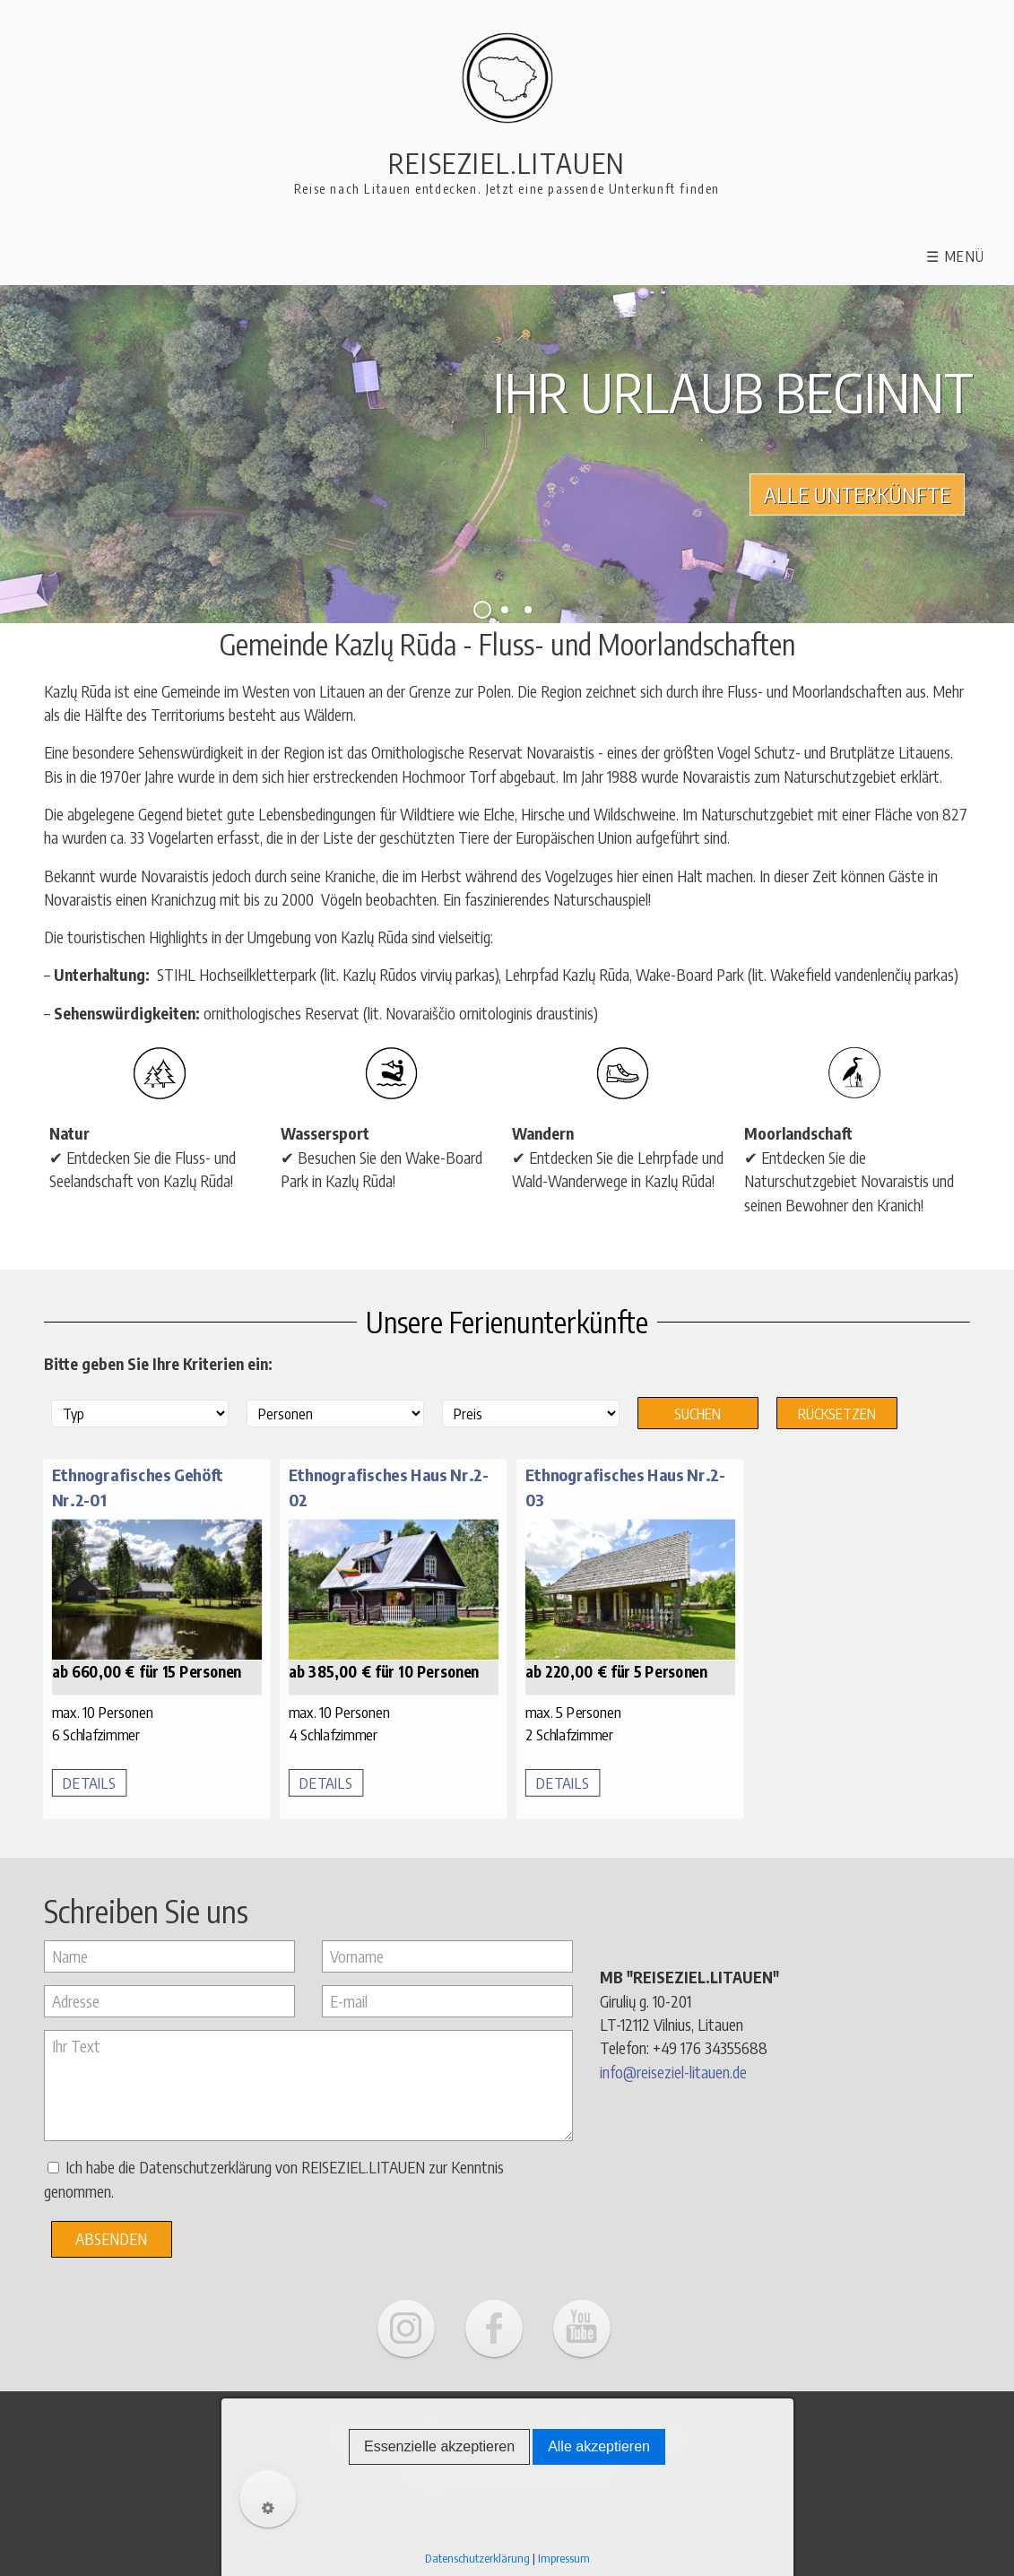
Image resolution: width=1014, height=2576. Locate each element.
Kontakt (430, 2433)
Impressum (507, 2433)
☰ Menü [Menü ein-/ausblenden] (955, 256)
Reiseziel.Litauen (507, 163)
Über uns (360, 2433)
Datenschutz (599, 2433)
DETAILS (89, 1781)
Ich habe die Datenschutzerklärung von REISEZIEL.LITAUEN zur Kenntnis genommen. (274, 2177)
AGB (669, 2433)
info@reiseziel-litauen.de (673, 2070)
